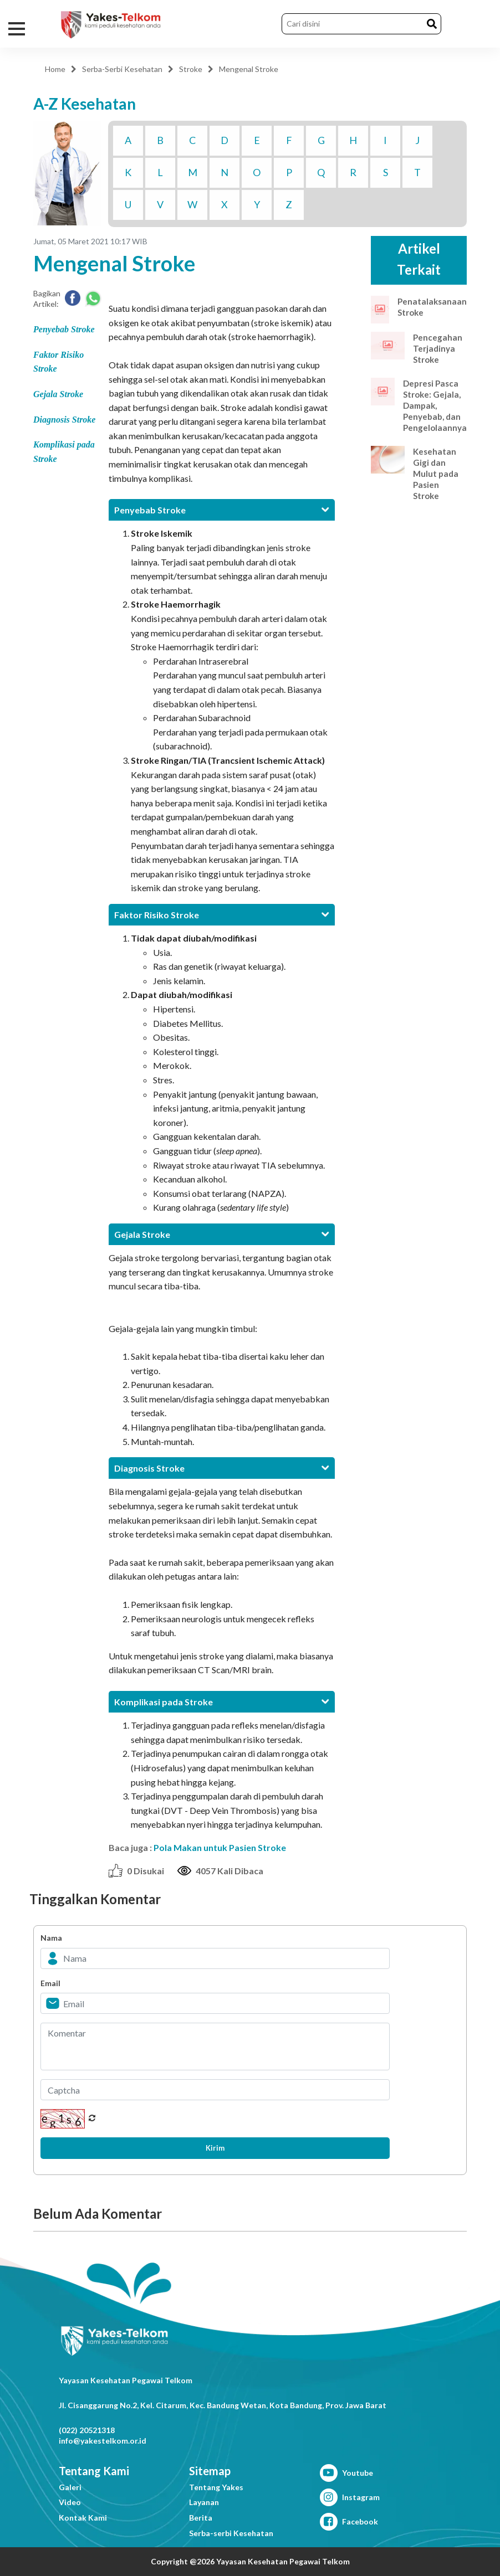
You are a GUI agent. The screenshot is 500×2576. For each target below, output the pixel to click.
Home (55, 69)
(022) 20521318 (87, 2430)
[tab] (222, 510)
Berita (200, 2517)
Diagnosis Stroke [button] (221, 1468)
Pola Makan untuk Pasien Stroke (220, 1847)
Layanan (204, 2502)
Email (50, 1983)
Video (70, 2502)
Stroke (190, 69)
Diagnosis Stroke (64, 419)
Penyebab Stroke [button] (221, 510)
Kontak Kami (83, 2517)
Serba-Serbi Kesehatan (122, 69)
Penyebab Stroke (64, 329)
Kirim (215, 2148)
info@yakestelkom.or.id (102, 2440)
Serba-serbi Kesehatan (231, 2533)
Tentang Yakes (216, 2487)
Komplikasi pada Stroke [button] (221, 1701)
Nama (51, 1937)
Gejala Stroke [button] (221, 1234)
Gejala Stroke (58, 394)
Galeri (70, 2487)
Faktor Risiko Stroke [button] (221, 914)
